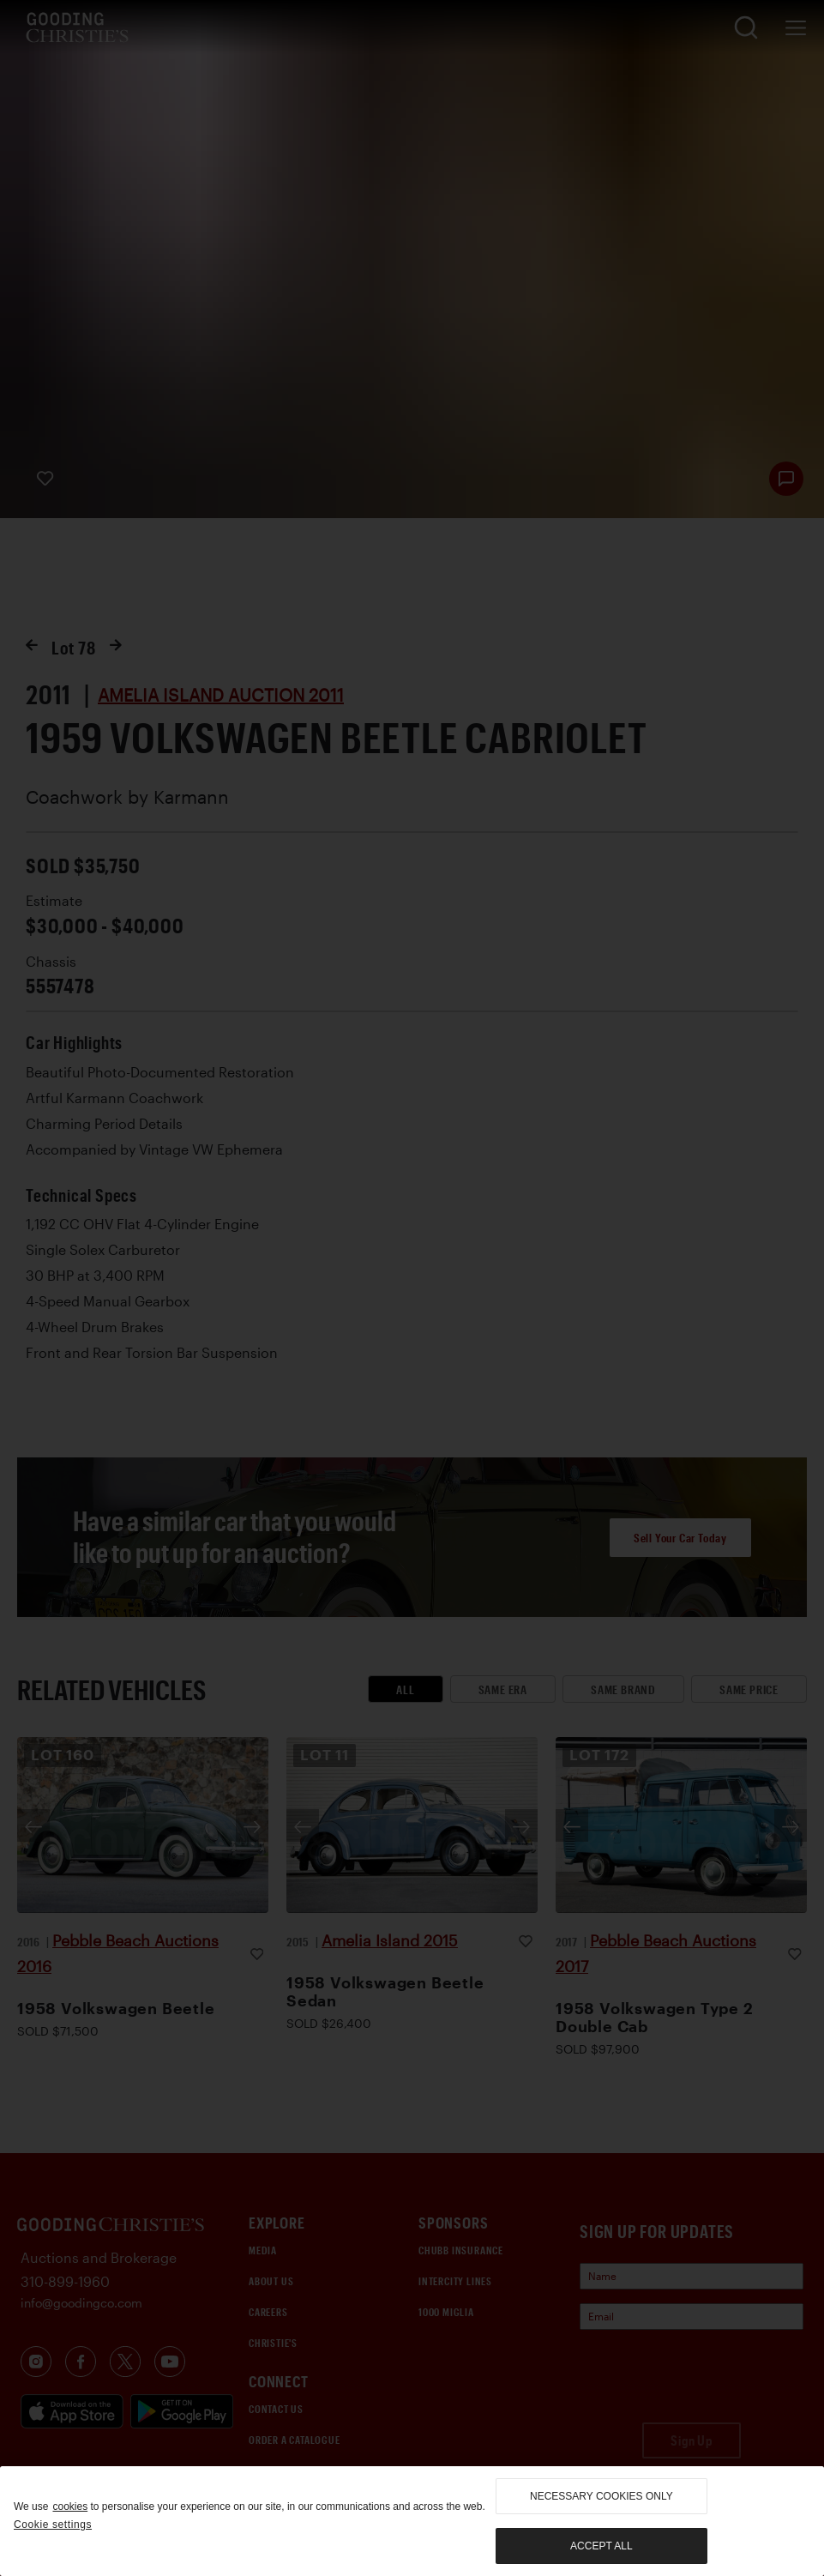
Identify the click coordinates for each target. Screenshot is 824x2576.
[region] (412, 2521)
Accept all (601, 2546)
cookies (69, 2507)
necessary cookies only (601, 2496)
